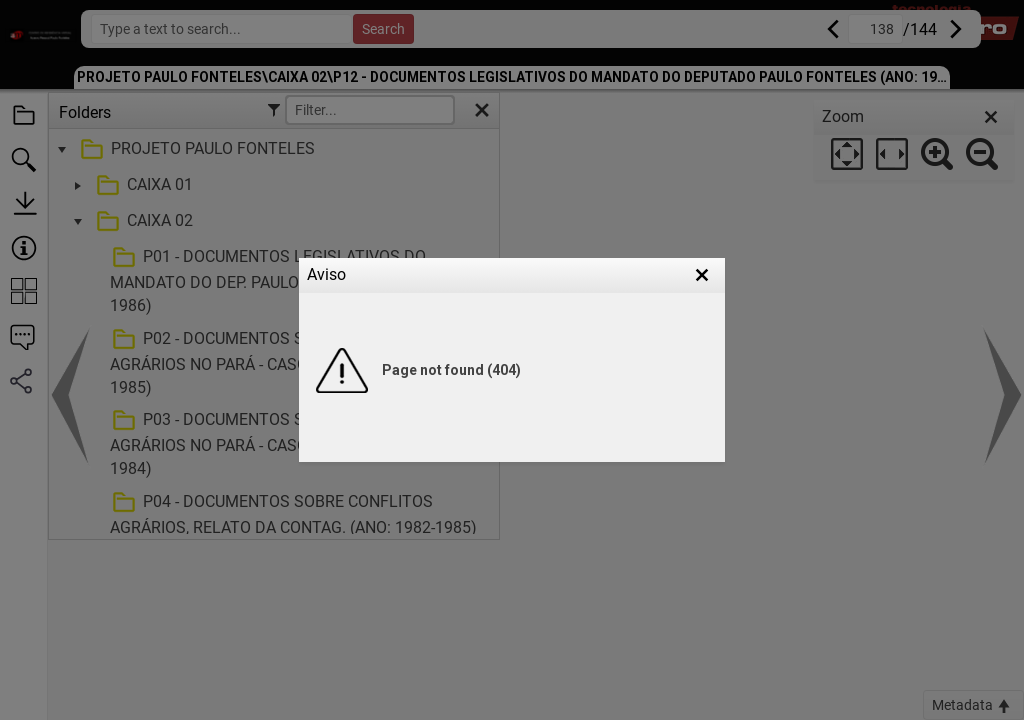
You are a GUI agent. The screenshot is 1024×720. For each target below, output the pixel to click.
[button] (702, 275)
